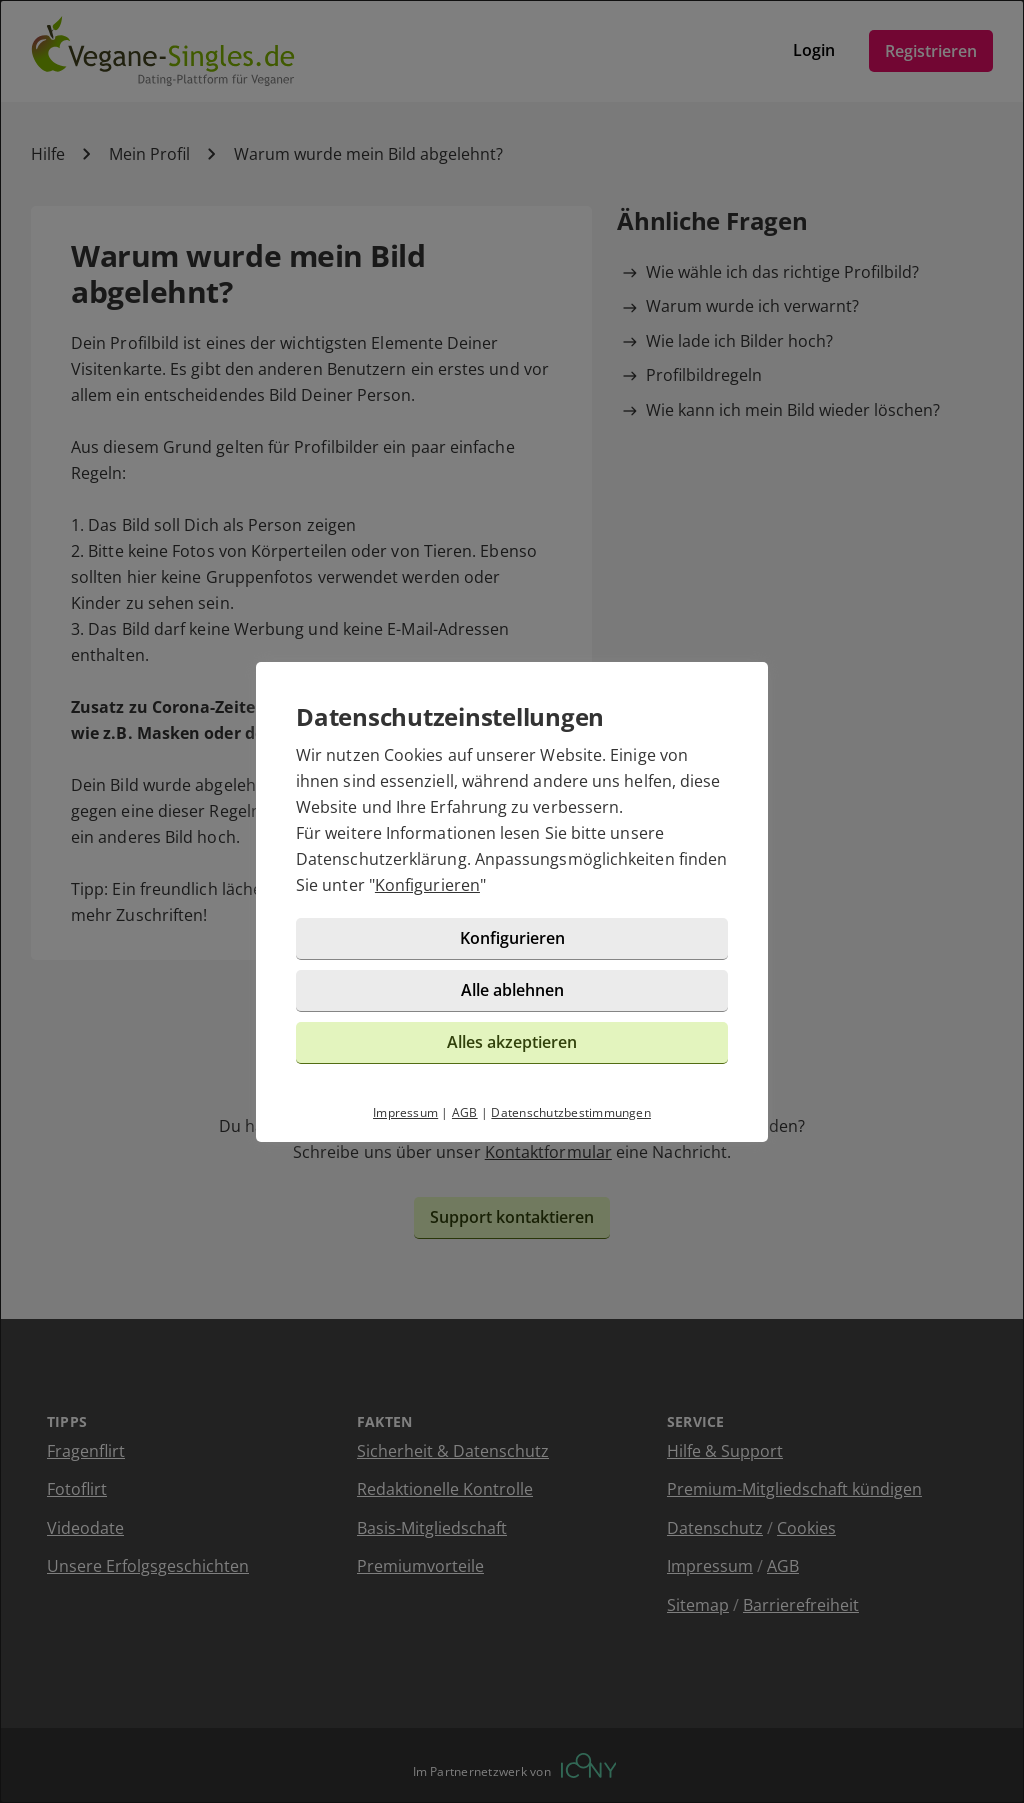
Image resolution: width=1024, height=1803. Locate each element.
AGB (465, 1112)
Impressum (405, 1112)
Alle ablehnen (512, 990)
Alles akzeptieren (512, 1042)
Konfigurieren (427, 885)
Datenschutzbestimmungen (571, 1112)
